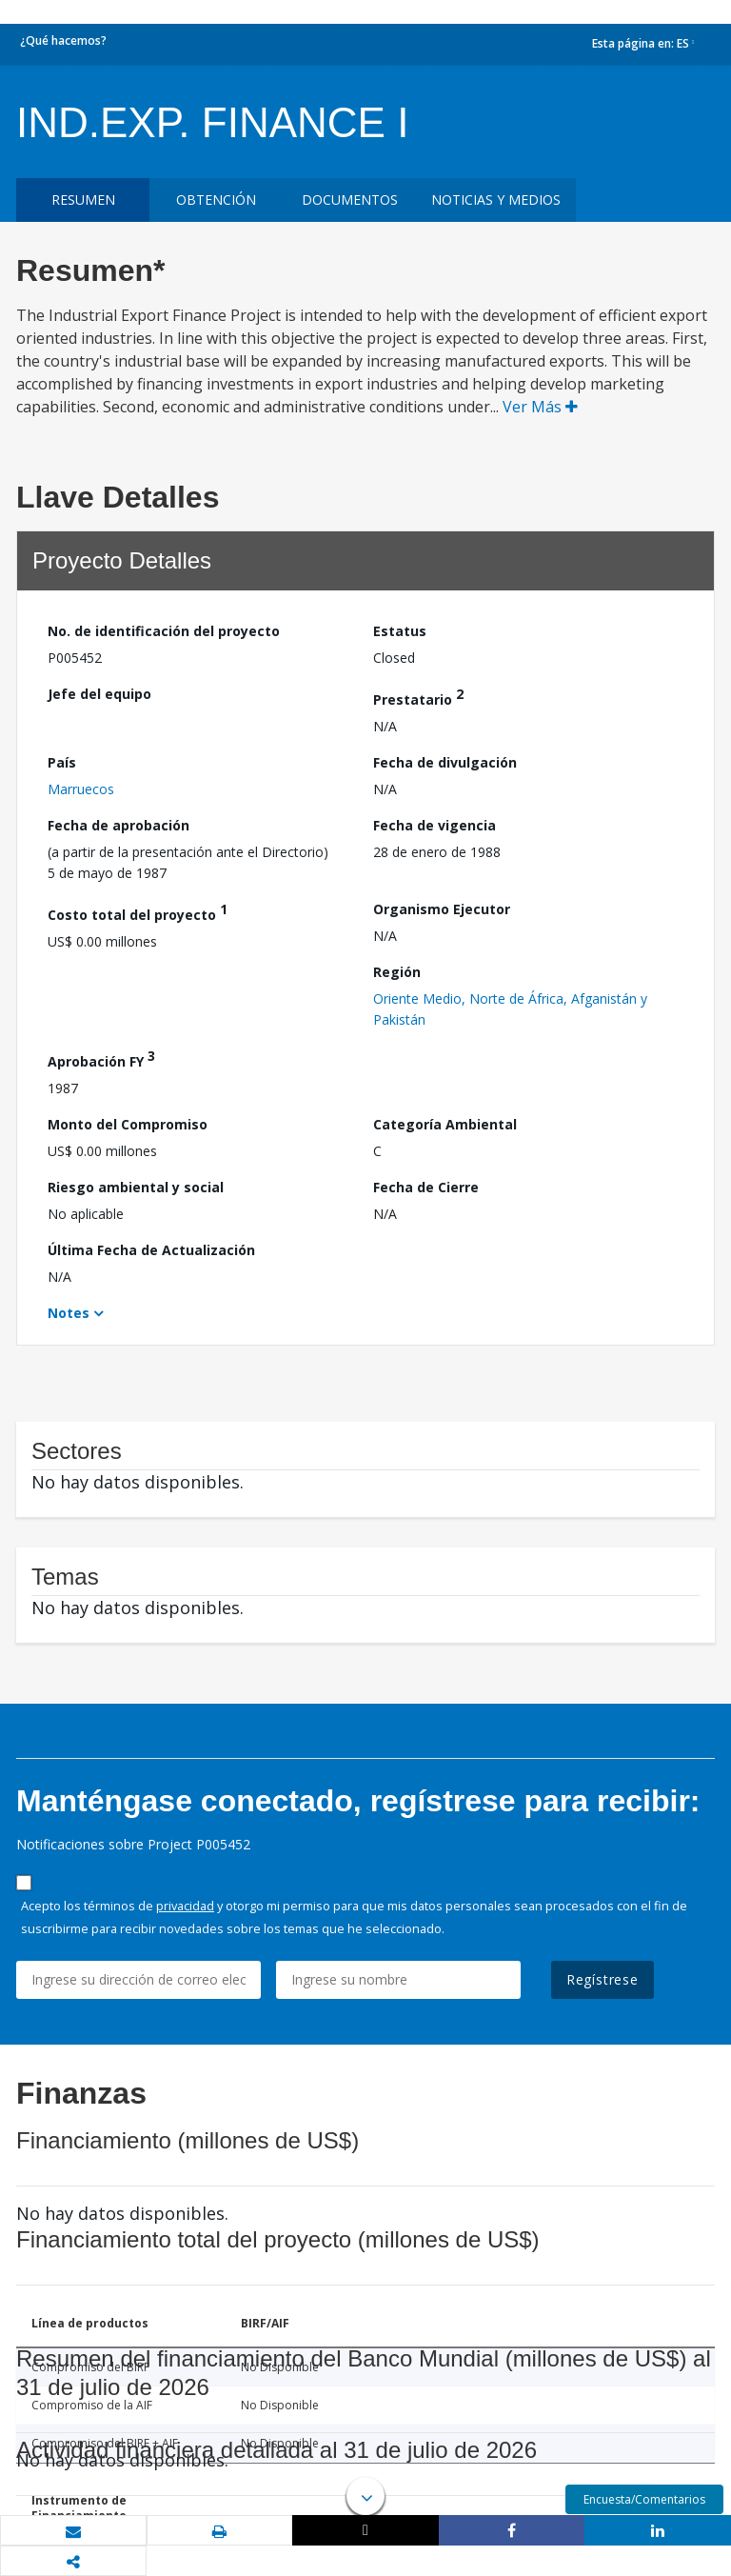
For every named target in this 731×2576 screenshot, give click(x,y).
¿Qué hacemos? (63, 40)
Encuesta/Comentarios (644, 2499)
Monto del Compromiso (127, 1124)
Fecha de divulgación (445, 762)
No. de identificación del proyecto (164, 631)
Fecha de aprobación (118, 825)
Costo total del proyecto (137, 912)
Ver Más (540, 406)
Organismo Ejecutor (441, 909)
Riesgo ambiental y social (136, 1187)
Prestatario (418, 697)
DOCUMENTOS (350, 199)
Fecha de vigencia (434, 825)
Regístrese (602, 1979)
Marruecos (81, 789)
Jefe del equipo (99, 694)
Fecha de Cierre (426, 1187)
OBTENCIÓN (216, 199)
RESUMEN (83, 199)
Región (397, 972)
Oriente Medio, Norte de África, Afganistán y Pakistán (510, 1008)
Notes (68, 1313)
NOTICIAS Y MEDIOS (496, 199)
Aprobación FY (101, 1058)
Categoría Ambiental (445, 1124)
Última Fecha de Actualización (151, 1250)
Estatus (399, 631)
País (62, 762)
